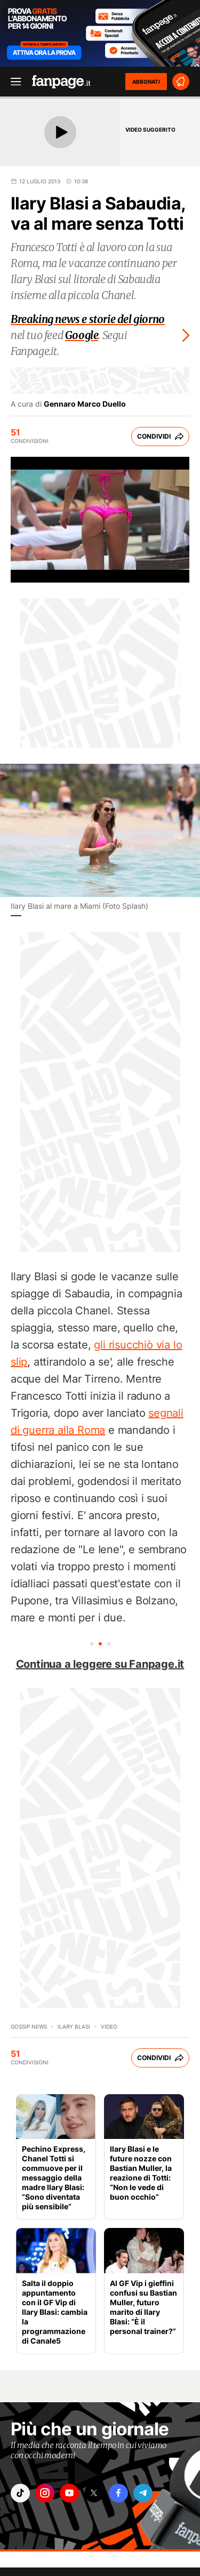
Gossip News (29, 2026)
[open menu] (12, 81)
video (109, 2026)
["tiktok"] (20, 2493)
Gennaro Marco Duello (85, 404)
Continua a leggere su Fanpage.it (100, 1664)
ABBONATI (146, 81)
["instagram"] (44, 2493)
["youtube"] (69, 2493)
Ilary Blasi (74, 2026)
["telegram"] (143, 2493)
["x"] (93, 2493)
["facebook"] (118, 2493)
